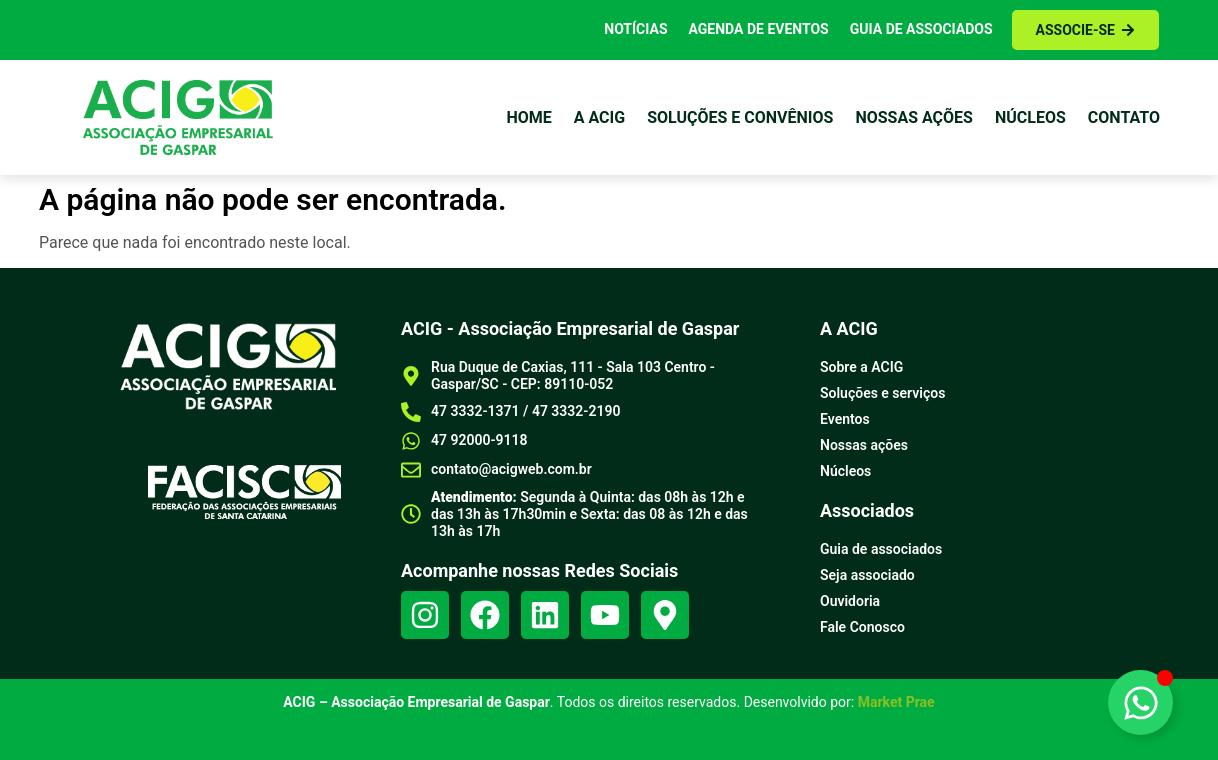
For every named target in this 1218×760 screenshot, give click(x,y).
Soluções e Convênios (740, 117)
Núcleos (1030, 117)
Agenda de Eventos (759, 29)
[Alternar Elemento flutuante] (1140, 702)
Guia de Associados (921, 29)
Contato (1124, 117)
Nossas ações (914, 117)
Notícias (635, 29)
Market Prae (896, 702)
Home (528, 117)
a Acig (599, 117)
